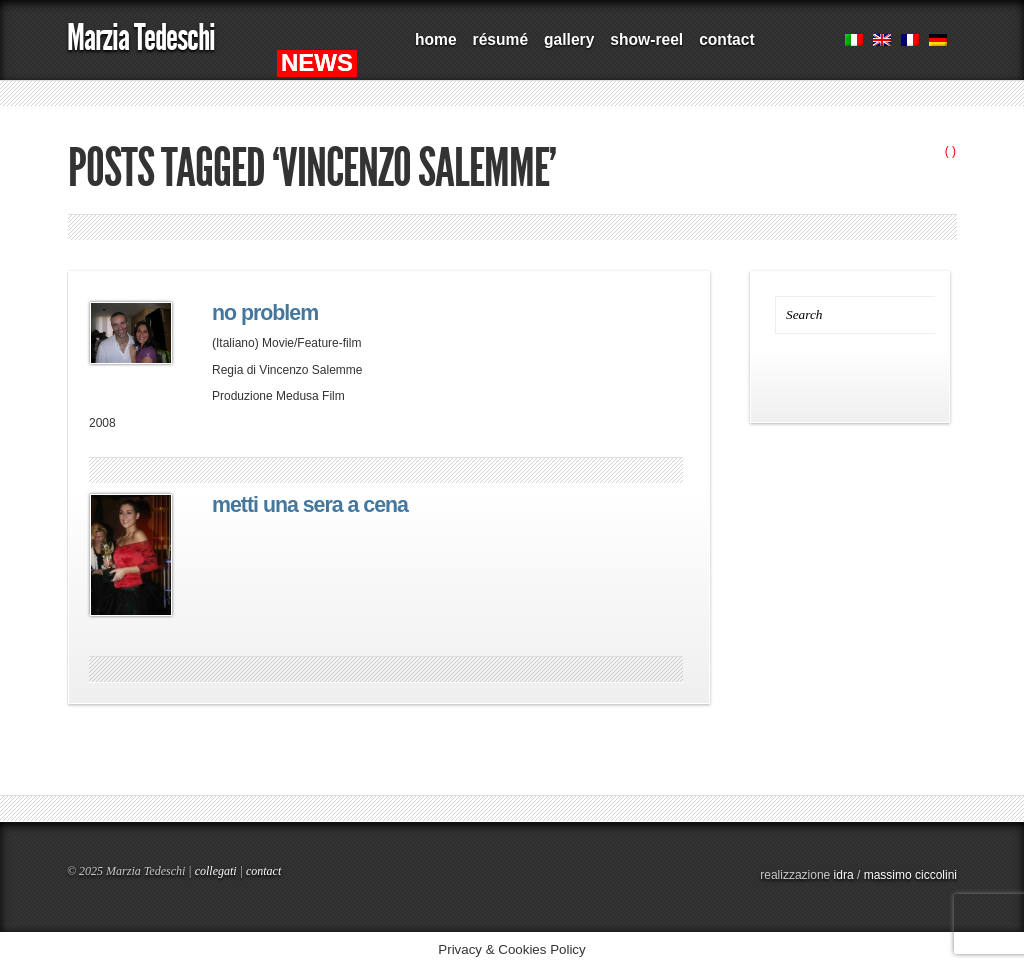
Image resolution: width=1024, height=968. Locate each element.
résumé (500, 39)
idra (844, 875)
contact (726, 39)
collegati (216, 871)
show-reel (646, 39)
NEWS (317, 62)
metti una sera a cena (310, 505)
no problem (265, 313)
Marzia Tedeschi (141, 37)
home (436, 39)
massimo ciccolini (910, 875)
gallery (569, 39)
